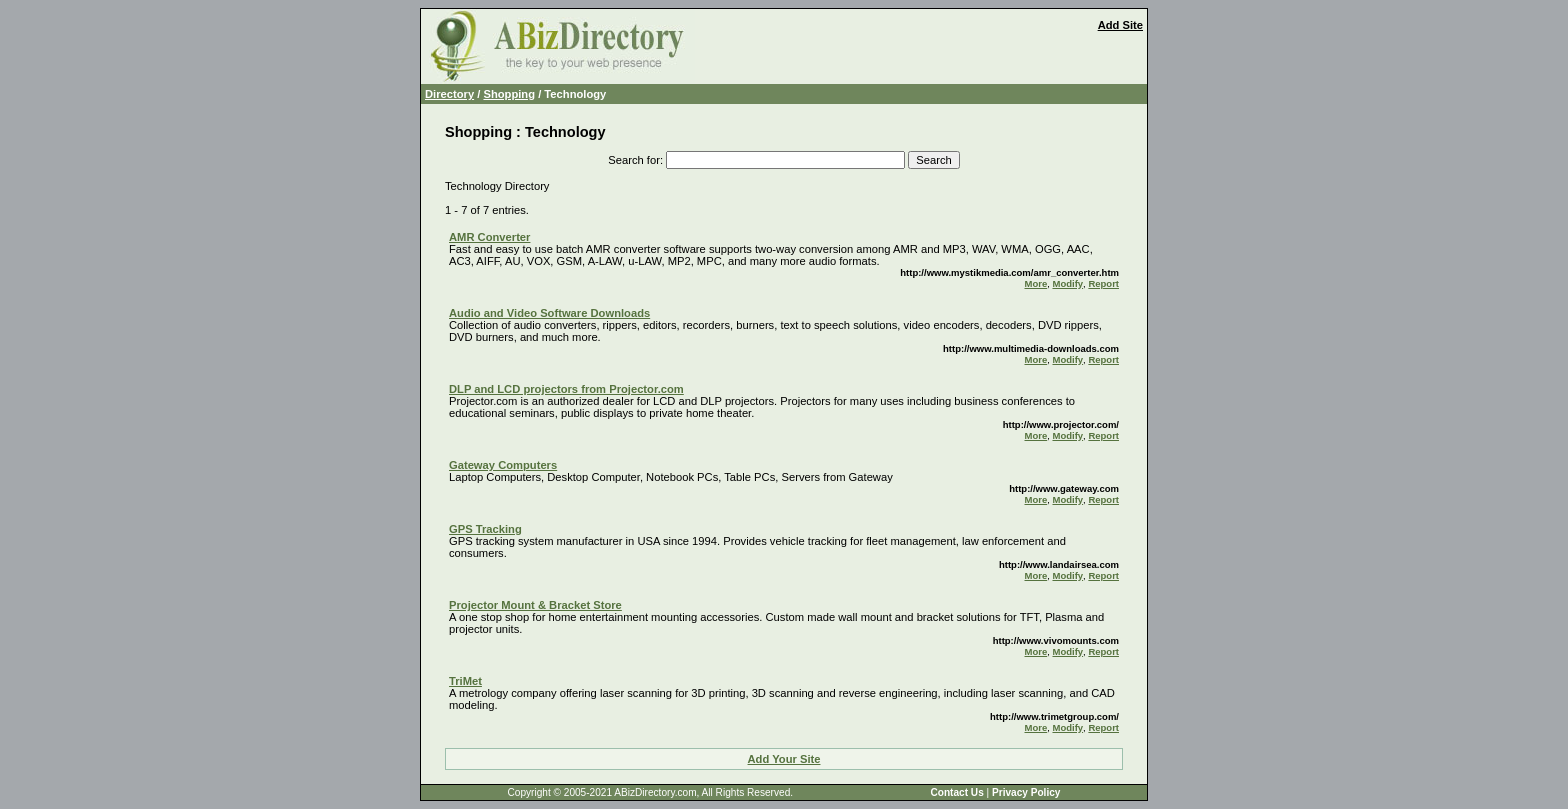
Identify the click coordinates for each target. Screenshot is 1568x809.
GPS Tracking (485, 529)
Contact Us (956, 792)
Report (1103, 283)
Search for (634, 160)
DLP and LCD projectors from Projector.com (566, 389)
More (1036, 283)
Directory (449, 94)
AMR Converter (489, 237)
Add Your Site (784, 759)
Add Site (1120, 25)
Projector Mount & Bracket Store (535, 605)
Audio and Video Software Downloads (549, 313)
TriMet (465, 681)
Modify (1067, 283)
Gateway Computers (503, 465)
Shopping (509, 94)
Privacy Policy (1026, 792)
